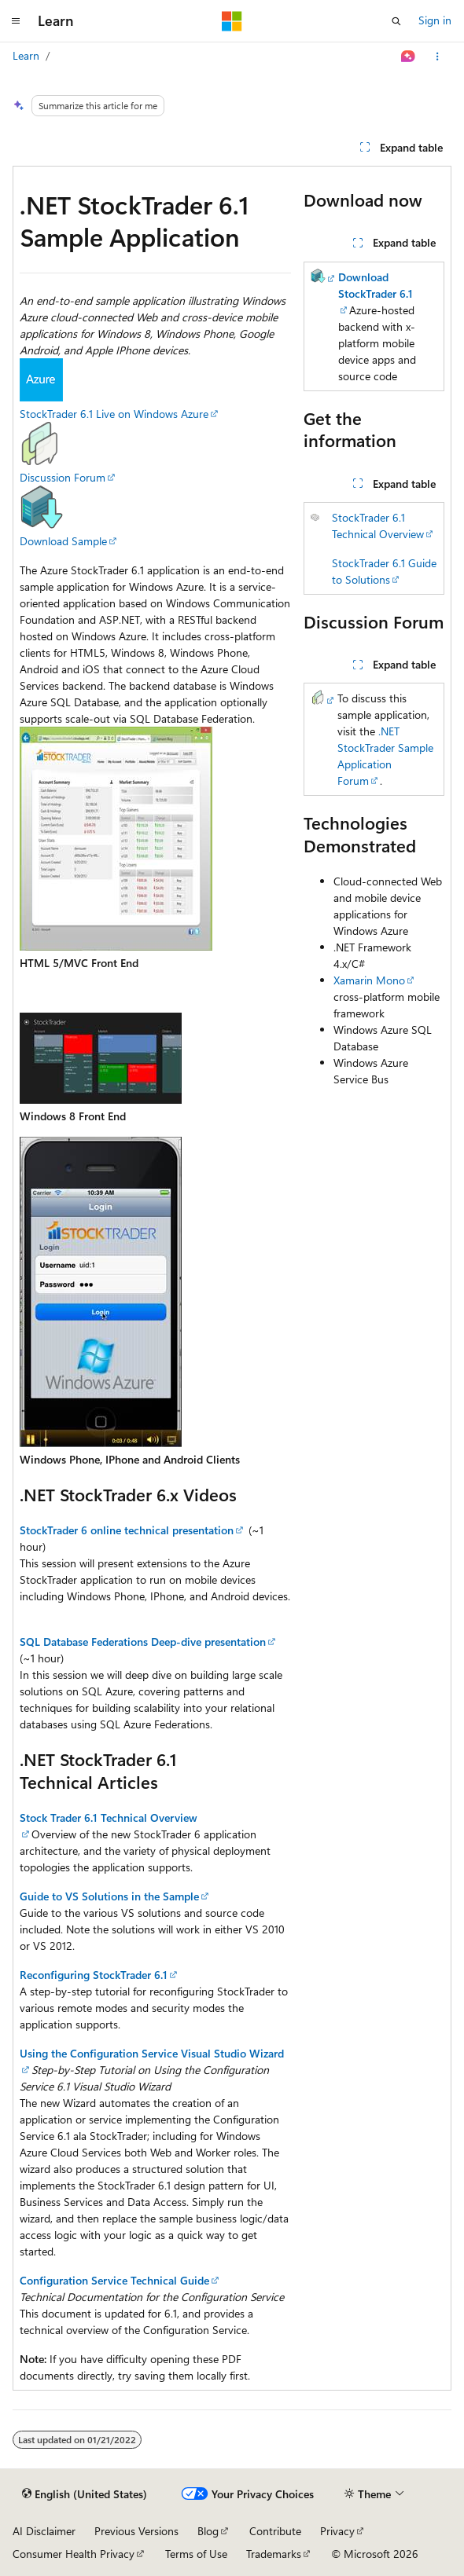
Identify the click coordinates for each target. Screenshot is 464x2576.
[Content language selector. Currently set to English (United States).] (85, 2494)
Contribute (275, 2530)
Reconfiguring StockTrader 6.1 (94, 1974)
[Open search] (396, 21)
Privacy (337, 2530)
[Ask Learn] (408, 56)
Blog (208, 2530)
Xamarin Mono (369, 980)
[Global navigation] (15, 21)
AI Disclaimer (44, 2530)
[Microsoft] (232, 21)
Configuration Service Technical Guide (114, 2280)
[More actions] (437, 56)
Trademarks (273, 2553)
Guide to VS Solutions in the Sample (109, 1896)
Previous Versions (136, 2530)
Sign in (434, 20)
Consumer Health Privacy (73, 2553)
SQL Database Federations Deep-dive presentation (143, 1641)
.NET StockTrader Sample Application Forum (385, 756)
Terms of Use (196, 2553)
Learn (26, 55)
